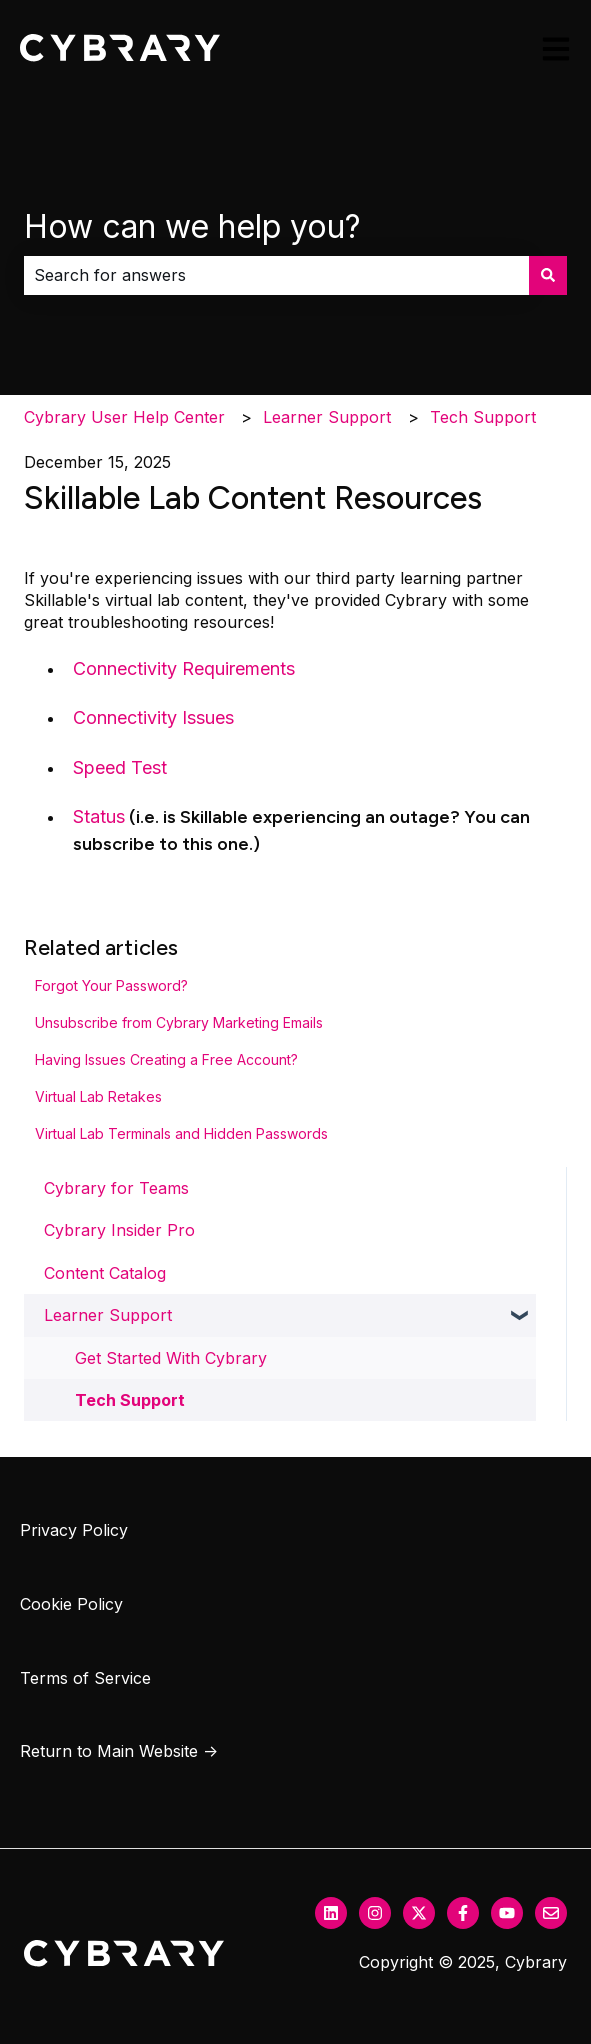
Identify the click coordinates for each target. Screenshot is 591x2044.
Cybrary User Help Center (124, 417)
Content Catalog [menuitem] (105, 1273)
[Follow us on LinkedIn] (331, 1913)
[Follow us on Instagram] (375, 1913)
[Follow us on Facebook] (463, 1913)
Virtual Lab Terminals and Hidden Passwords (181, 1133)
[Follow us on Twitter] (419, 1913)
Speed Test (120, 767)
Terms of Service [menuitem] (85, 1678)
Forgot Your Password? (111, 985)
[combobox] (276, 275)
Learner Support (327, 417)
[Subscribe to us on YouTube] (507, 1913)
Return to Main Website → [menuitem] (119, 1751)
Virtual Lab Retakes (98, 1096)
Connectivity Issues (153, 717)
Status (99, 816)
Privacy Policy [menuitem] (74, 1530)
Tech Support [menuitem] (130, 1400)
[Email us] (551, 1913)
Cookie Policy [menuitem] (71, 1604)
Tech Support (483, 417)
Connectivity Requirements (184, 668)
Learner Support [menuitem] (108, 1315)
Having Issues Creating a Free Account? (166, 1059)
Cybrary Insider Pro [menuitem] (119, 1230)
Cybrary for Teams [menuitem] (116, 1188)
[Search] (548, 275)
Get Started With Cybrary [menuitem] (171, 1358)
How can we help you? (192, 226)
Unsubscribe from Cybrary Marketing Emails (179, 1022)
